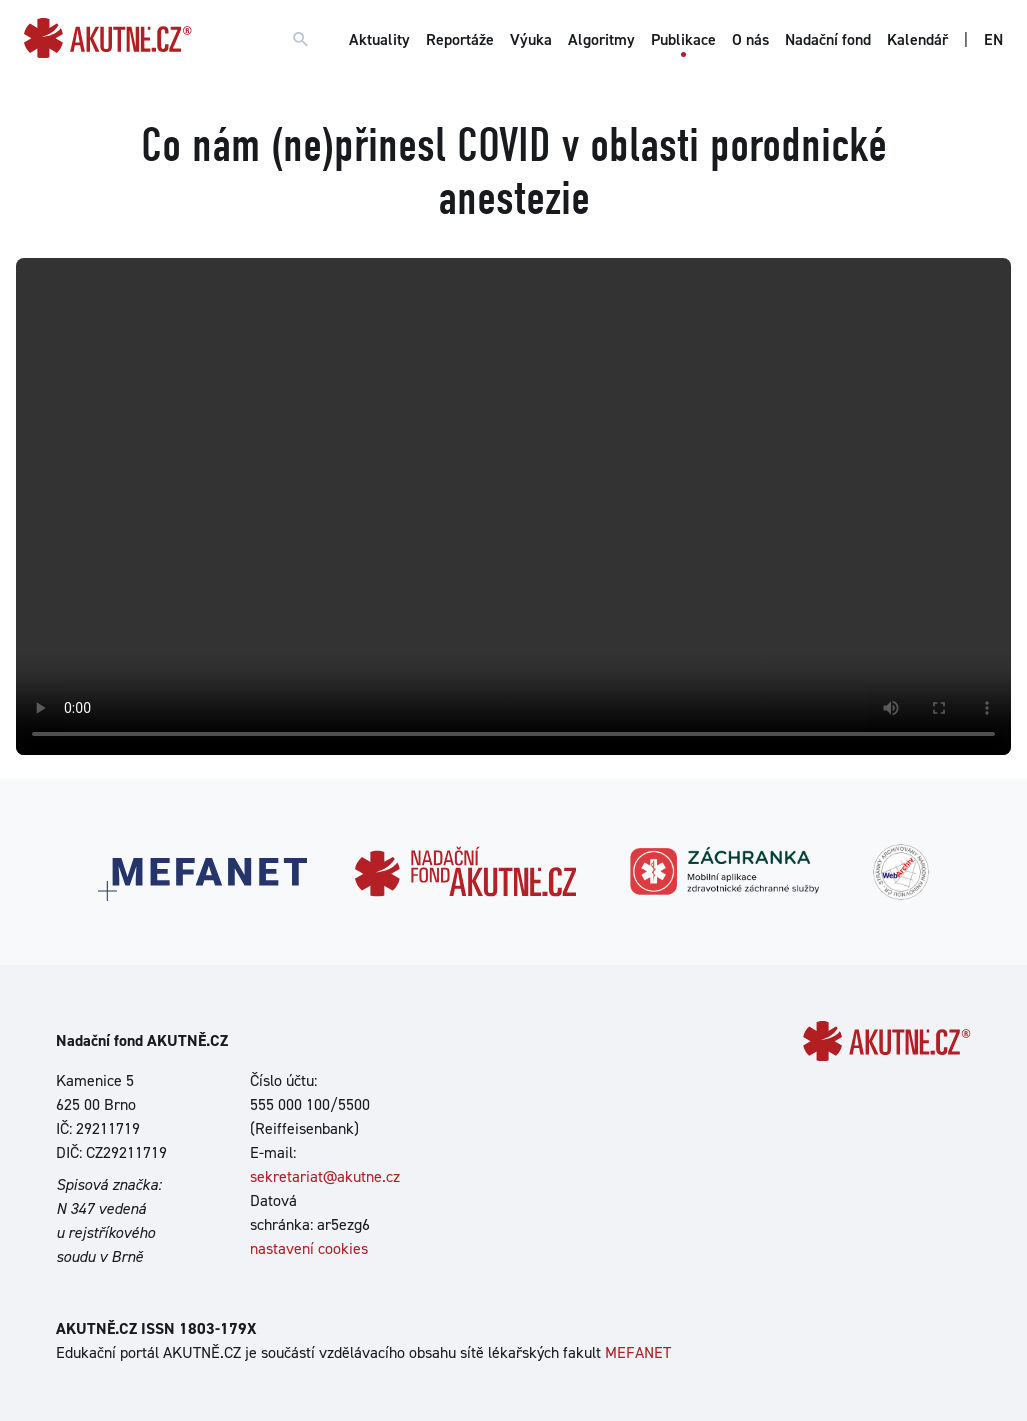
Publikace (683, 39)
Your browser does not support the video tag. (513, 507)
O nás (750, 39)
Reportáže (460, 39)
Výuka (531, 39)
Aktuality (379, 39)
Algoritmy (601, 39)
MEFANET (638, 1352)
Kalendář (917, 39)
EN (993, 39)
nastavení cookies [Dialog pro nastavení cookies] (309, 1248)
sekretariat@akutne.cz (325, 1176)
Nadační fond (828, 39)
